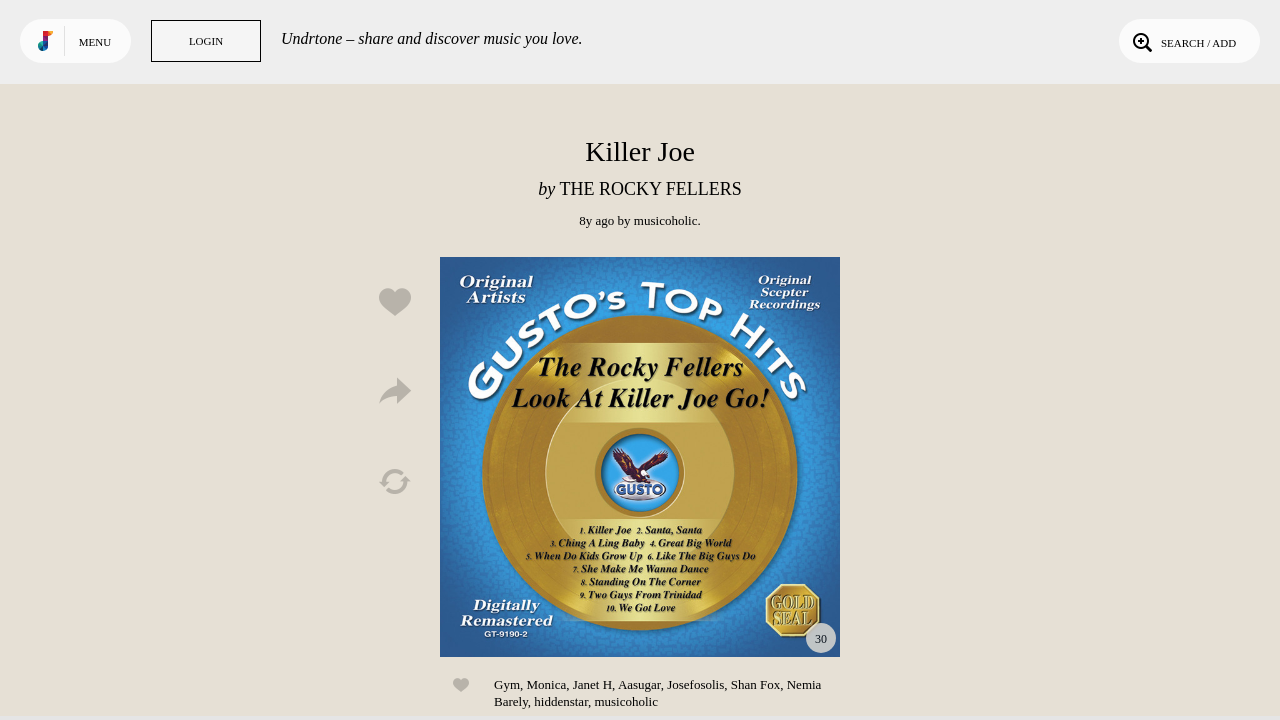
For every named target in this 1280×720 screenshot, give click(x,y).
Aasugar (639, 684)
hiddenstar (561, 701)
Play (640, 457)
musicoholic (666, 220)
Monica (547, 684)
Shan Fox (755, 684)
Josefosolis (695, 684)
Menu (95, 42)
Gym (507, 684)
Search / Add (1182, 41)
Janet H (592, 684)
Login (206, 41)
